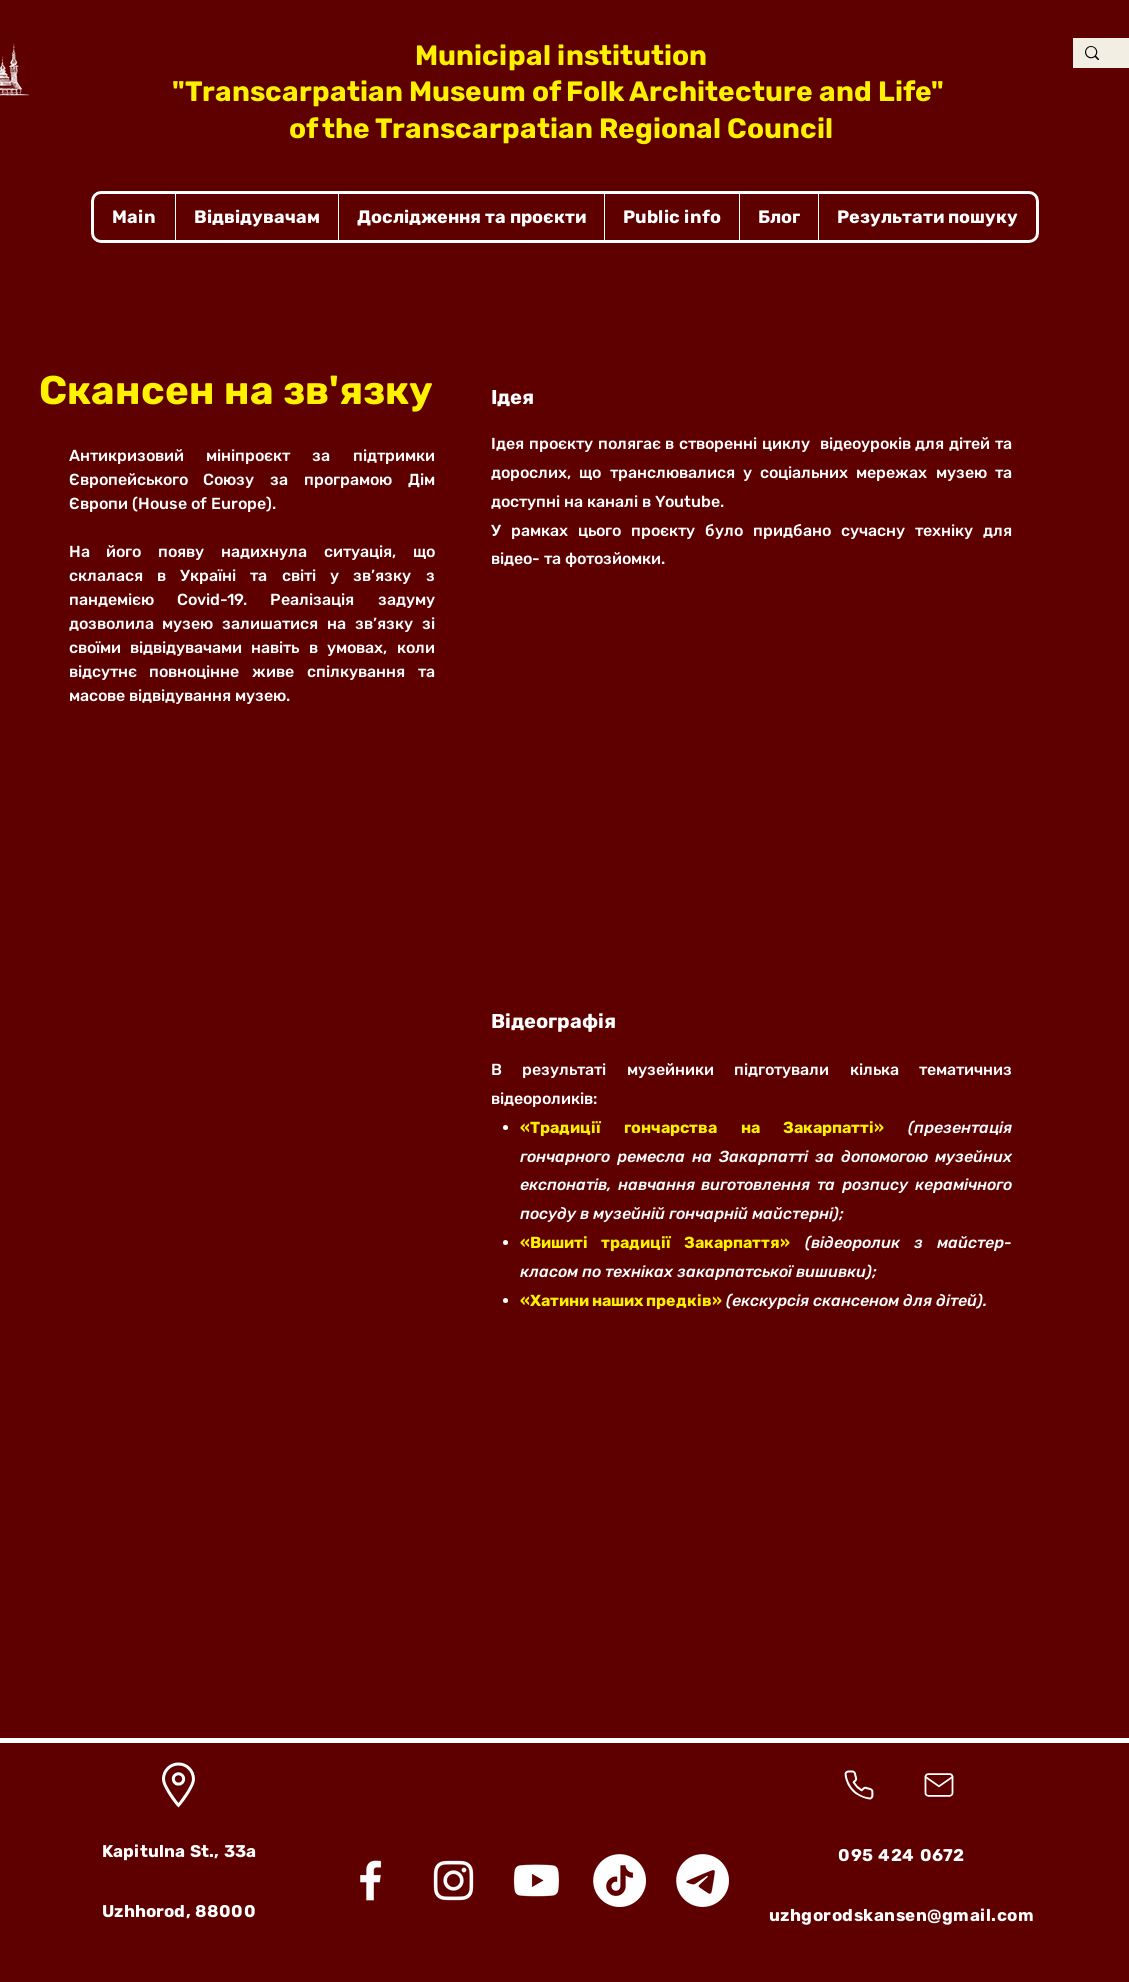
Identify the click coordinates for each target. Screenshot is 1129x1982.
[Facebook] (370, 1880)
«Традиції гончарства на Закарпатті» (702, 1127)
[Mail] (939, 1785)
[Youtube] (536, 1880)
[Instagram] (453, 1880)
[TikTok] (619, 1880)
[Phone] (859, 1785)
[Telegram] (702, 1880)
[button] (256, 217)
